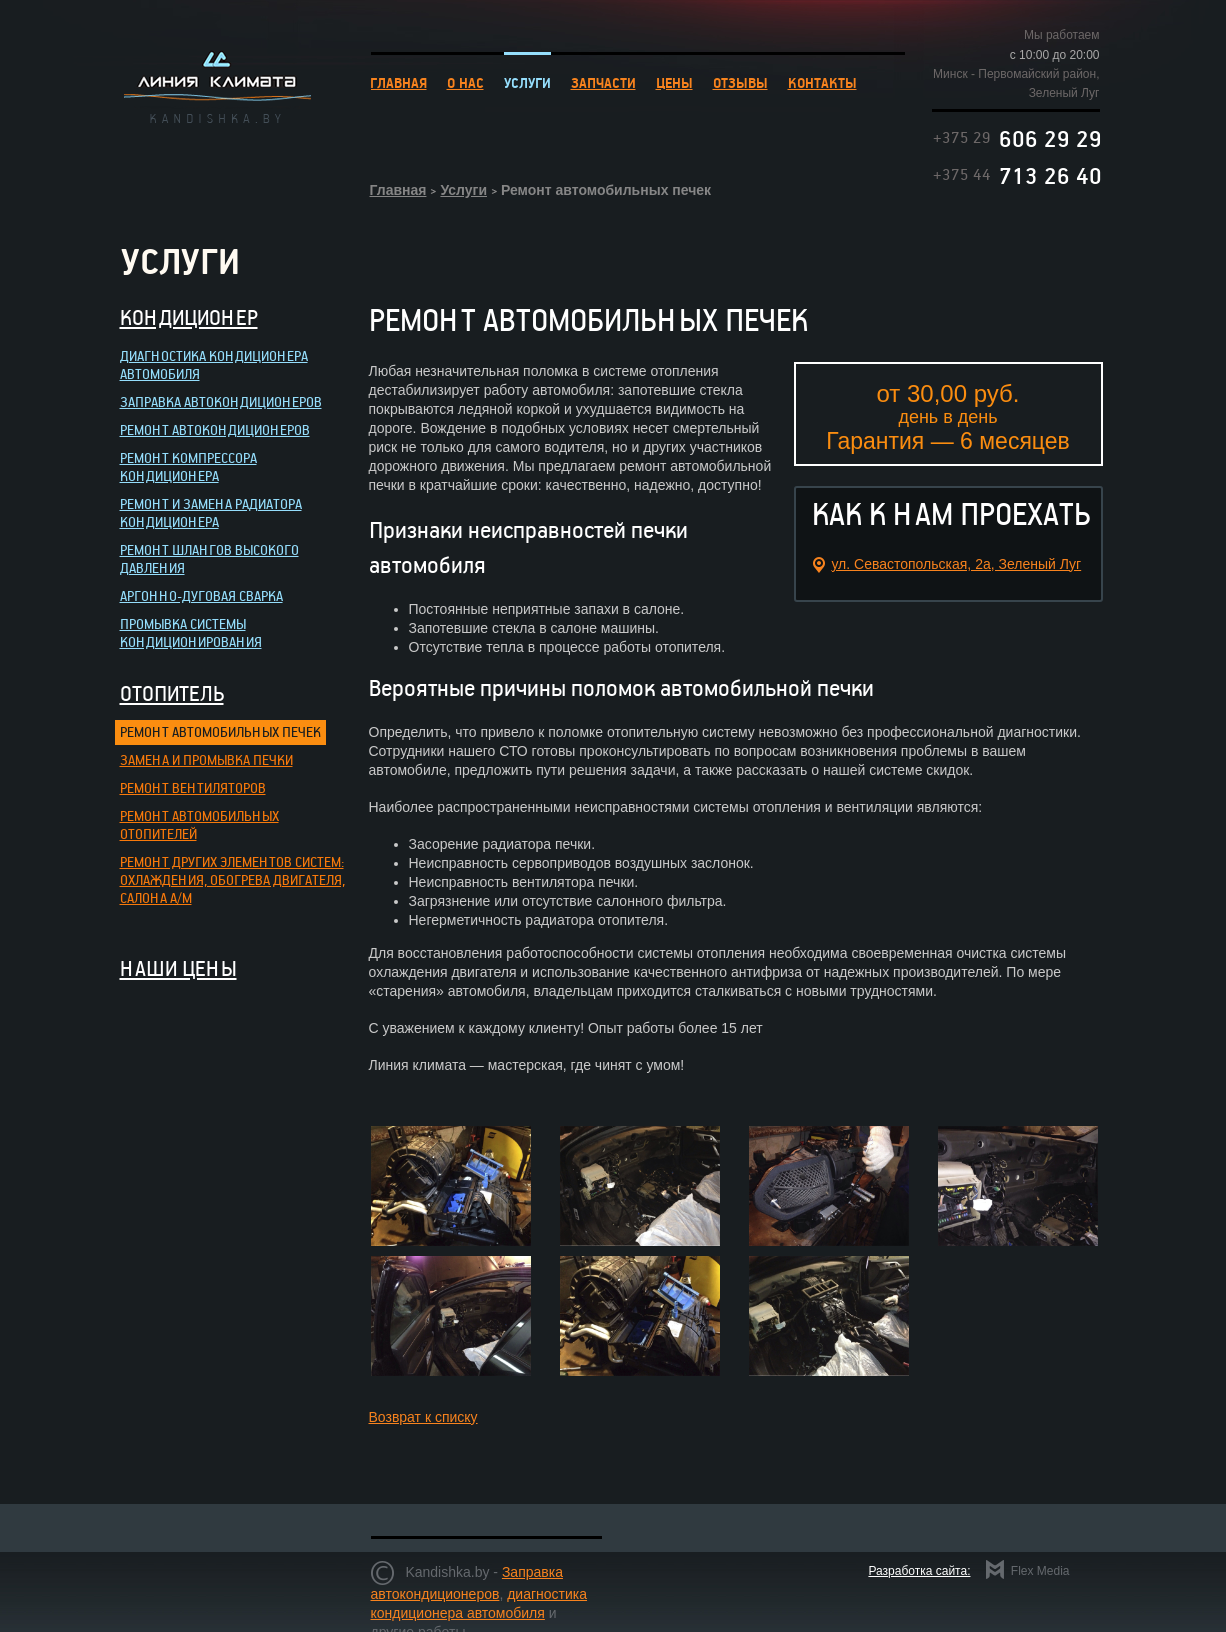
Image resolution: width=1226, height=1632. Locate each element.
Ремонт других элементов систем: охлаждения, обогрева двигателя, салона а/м (232, 879)
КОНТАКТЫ (822, 82)
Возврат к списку (423, 1417)
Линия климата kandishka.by (217, 86)
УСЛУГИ (527, 82)
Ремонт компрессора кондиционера (188, 466)
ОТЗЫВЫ (740, 82)
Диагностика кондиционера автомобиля (214, 364)
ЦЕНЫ (674, 82)
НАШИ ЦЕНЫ (178, 968)
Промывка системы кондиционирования (191, 632)
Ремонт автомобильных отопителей (199, 824)
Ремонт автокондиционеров (215, 429)
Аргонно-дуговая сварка (201, 595)
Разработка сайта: (919, 1571)
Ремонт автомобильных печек (220, 731)
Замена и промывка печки (206, 759)
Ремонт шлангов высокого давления (209, 558)
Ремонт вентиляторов (193, 787)
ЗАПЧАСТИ (603, 82)
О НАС (465, 82)
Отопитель (172, 693)
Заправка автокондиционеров (221, 401)
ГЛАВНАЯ (398, 82)
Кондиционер (189, 317)
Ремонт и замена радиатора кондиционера (211, 512)
